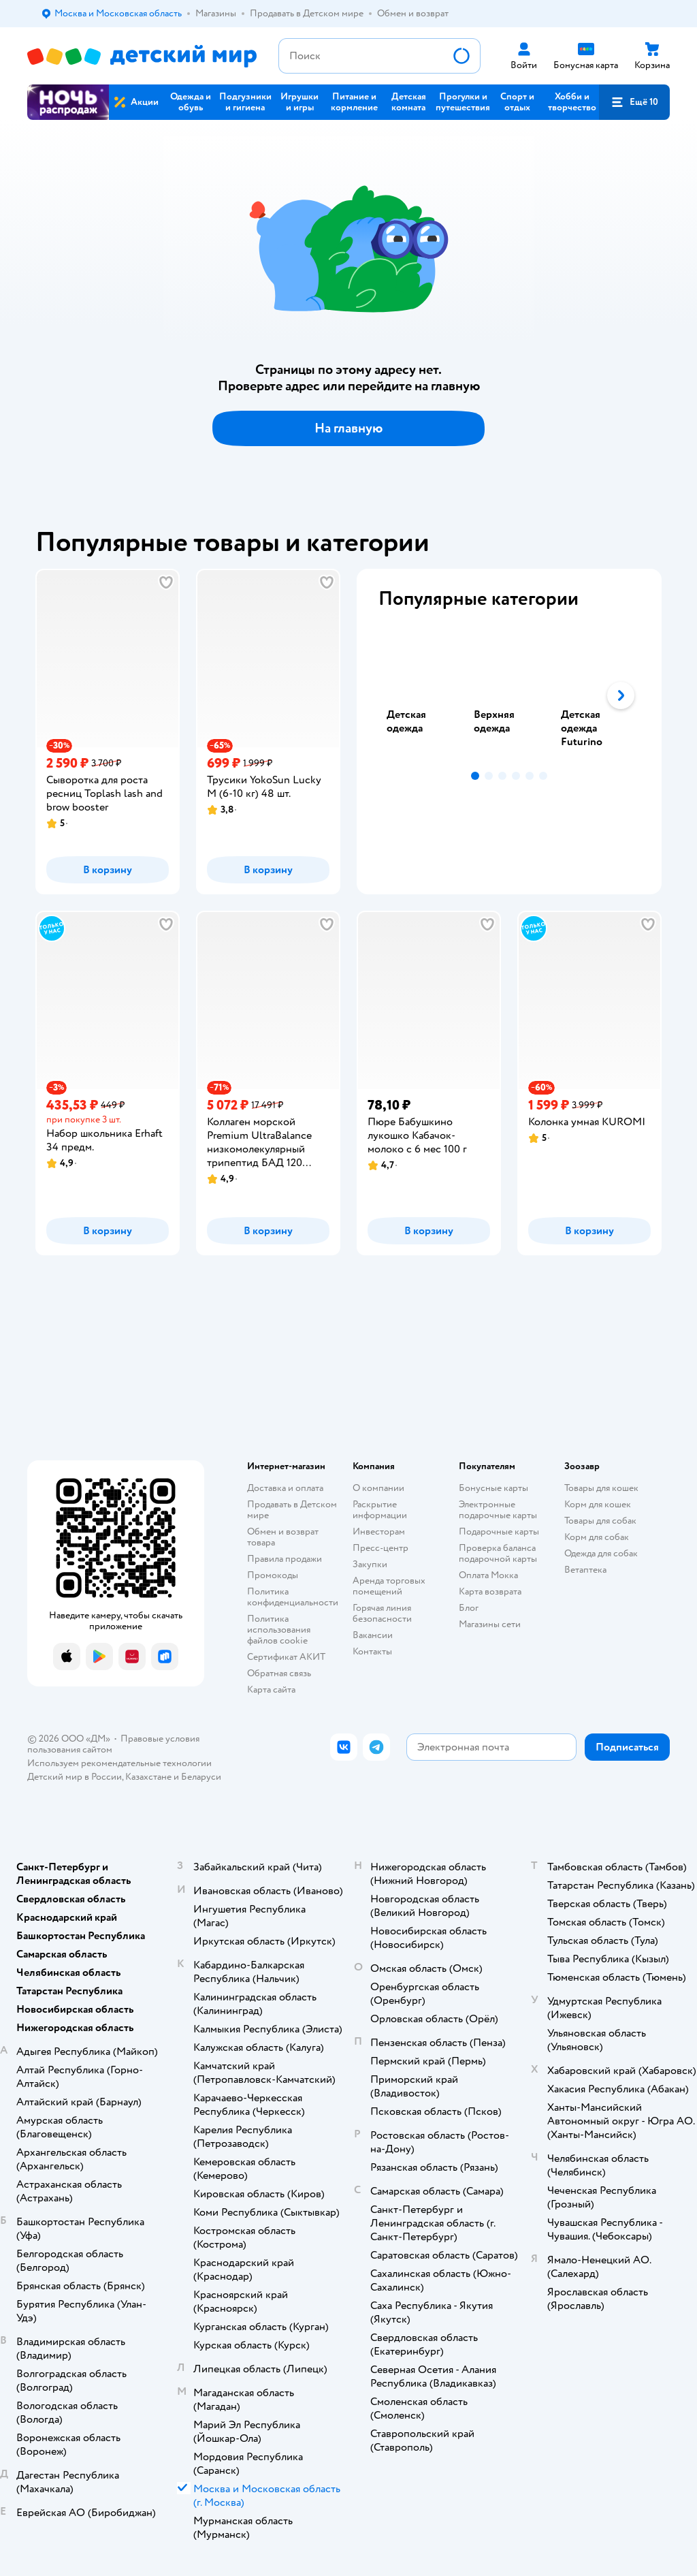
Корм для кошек (597, 1504)
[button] (634, 102)
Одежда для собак (601, 1553)
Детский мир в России (74, 1776)
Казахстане (148, 1776)
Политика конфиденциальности (292, 1597)
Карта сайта (271, 1689)
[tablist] (509, 695)
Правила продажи (284, 1559)
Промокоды (272, 1575)
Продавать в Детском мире (292, 1509)
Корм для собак (596, 1537)
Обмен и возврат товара (283, 1537)
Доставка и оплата (285, 1488)
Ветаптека (585, 1569)
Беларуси (201, 1776)
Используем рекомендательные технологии (119, 1763)
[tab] (422, 695)
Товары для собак (600, 1520)
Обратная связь (279, 1673)
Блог (469, 1608)
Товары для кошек (601, 1488)
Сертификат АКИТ (286, 1657)
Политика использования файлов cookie (278, 1629)
